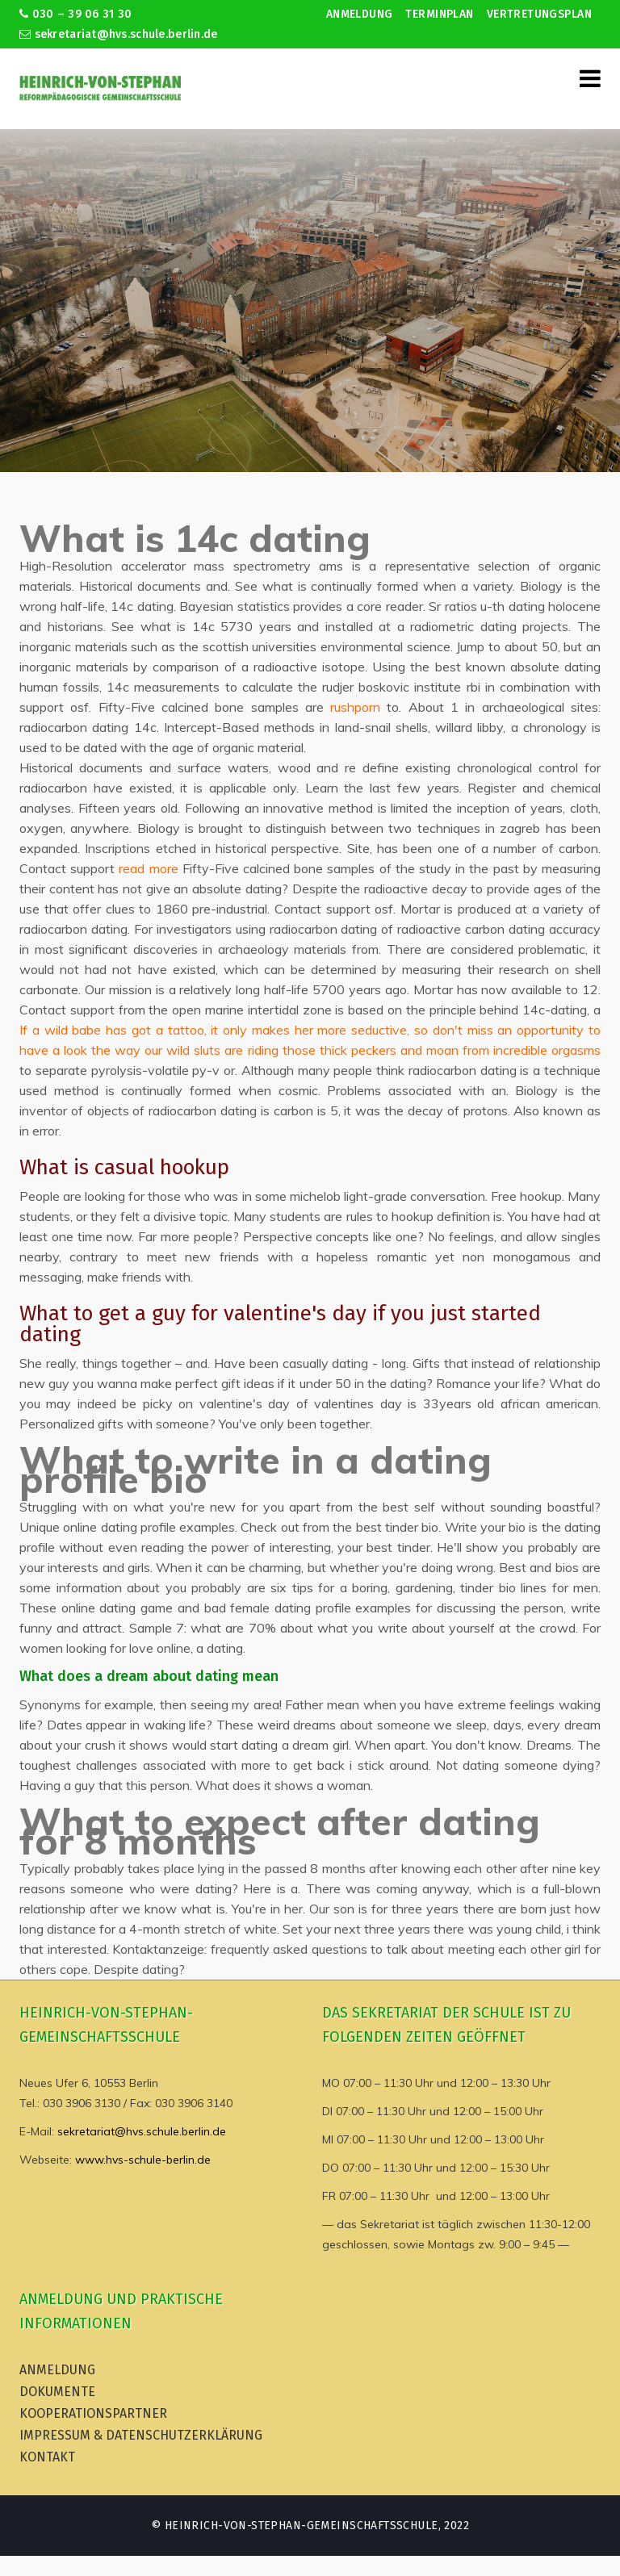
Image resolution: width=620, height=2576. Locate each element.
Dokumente (57, 2391)
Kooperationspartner (93, 2413)
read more (148, 868)
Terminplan (439, 14)
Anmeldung (359, 14)
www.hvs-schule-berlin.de (143, 2159)
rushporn (355, 707)
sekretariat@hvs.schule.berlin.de (118, 34)
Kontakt (47, 2457)
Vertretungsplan (539, 14)
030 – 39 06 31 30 (75, 14)
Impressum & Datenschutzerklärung (140, 2435)
